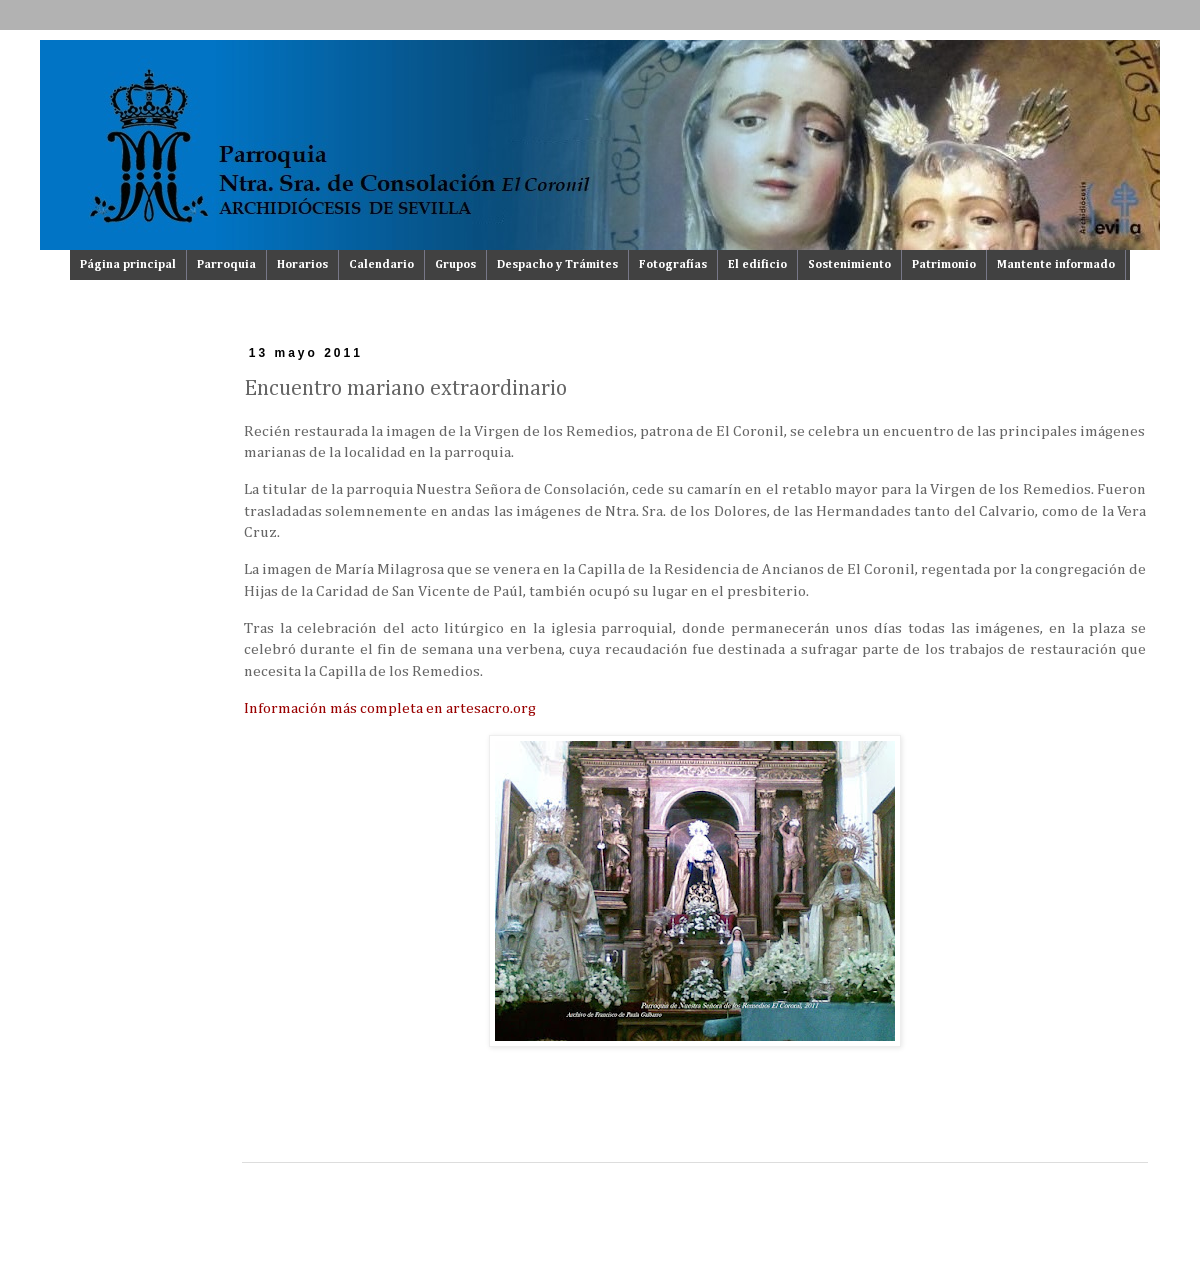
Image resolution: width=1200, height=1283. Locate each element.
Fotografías (673, 265)
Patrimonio (944, 265)
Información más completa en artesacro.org (390, 708)
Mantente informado (1056, 265)
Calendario (381, 265)
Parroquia (226, 265)
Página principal (128, 265)
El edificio (757, 265)
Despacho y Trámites (557, 265)
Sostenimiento (849, 265)
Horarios (302, 265)
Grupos (455, 265)
